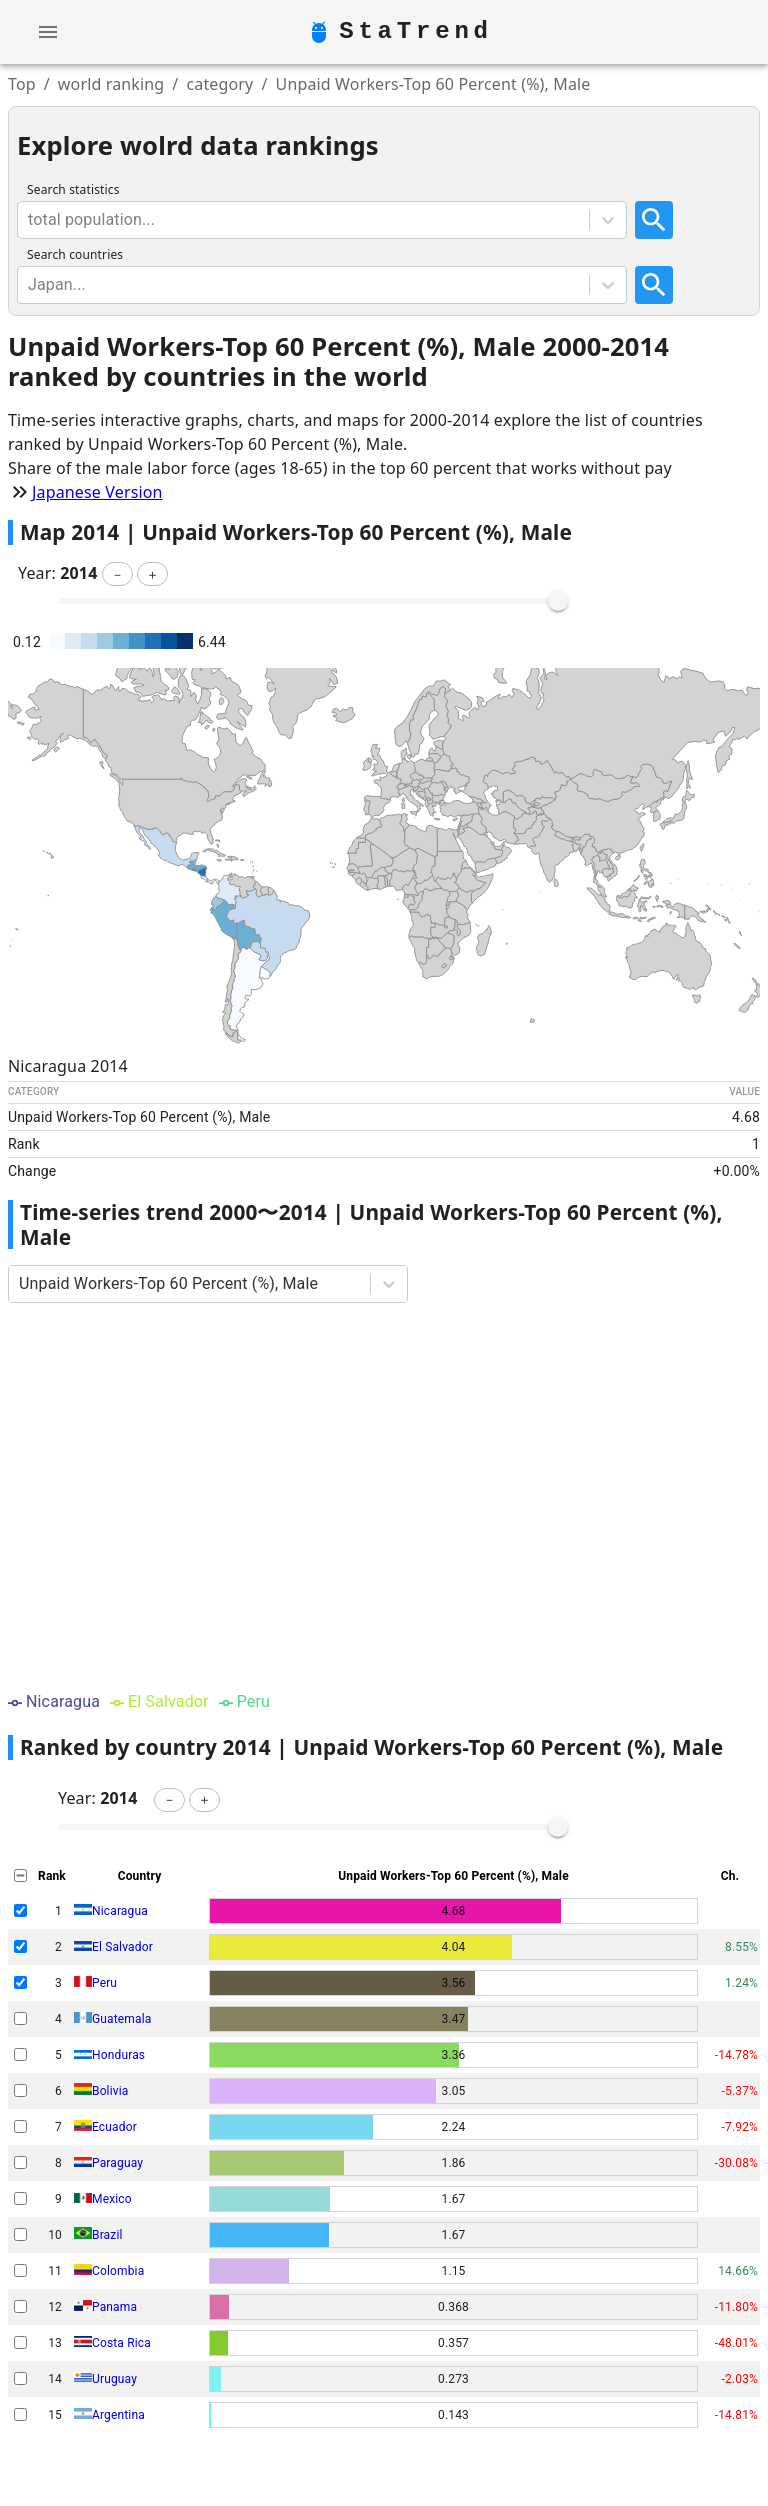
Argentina (118, 2415)
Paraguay (117, 2163)
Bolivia (110, 2091)
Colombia (118, 2271)
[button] (117, 574)
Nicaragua (120, 1911)
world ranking (111, 84)
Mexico (112, 2199)
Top (22, 84)
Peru (104, 1983)
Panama (114, 2307)
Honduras (118, 2055)
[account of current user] (48, 32)
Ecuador (114, 2127)
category (219, 84)
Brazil (107, 2235)
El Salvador (122, 1947)
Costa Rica (121, 2343)
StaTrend (416, 32)
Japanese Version (97, 492)
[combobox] (30, 220)
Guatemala (121, 2019)
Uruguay (114, 2379)
